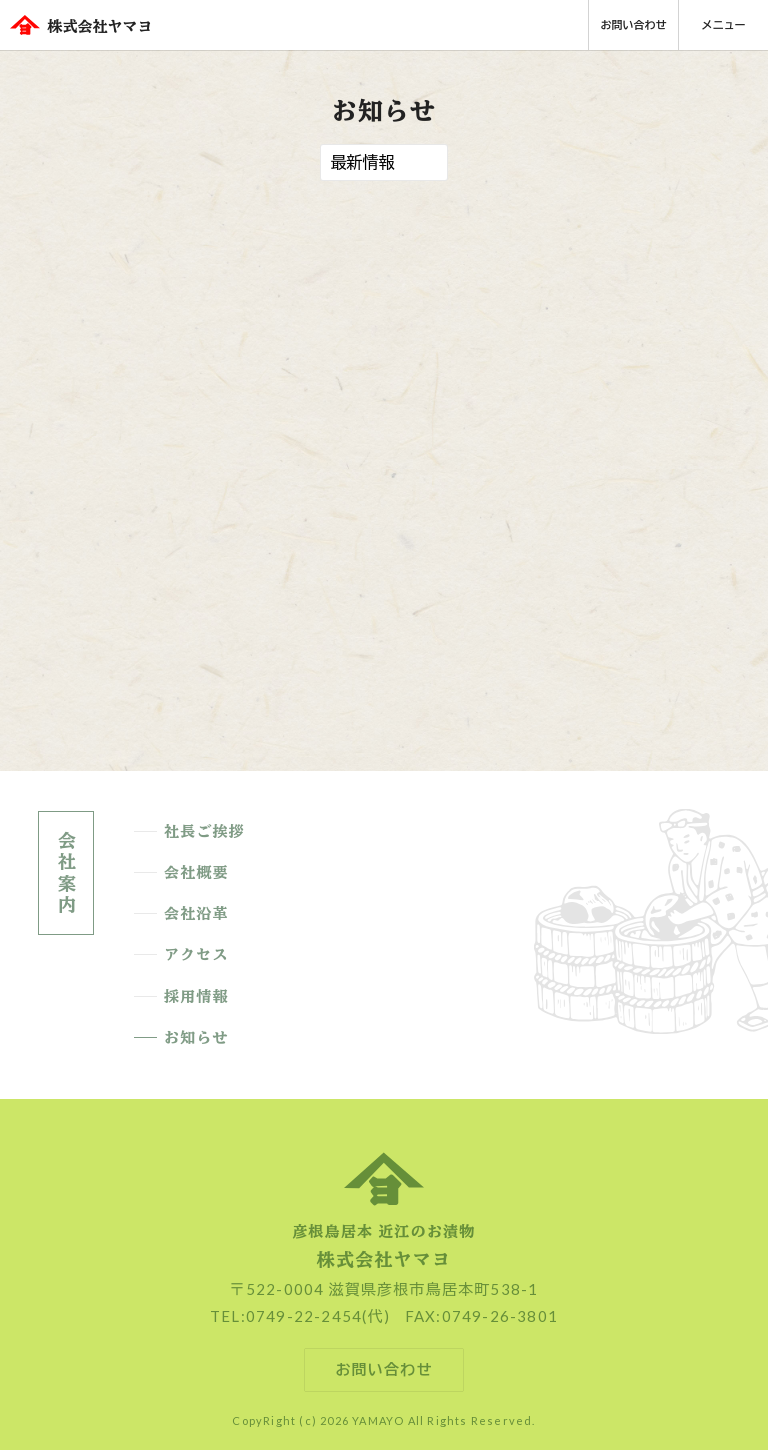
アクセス (196, 955)
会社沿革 (196, 914)
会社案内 (66, 873)
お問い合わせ (634, 24)
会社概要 (196, 873)
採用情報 (196, 997)
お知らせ (196, 1038)
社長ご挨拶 (204, 832)
